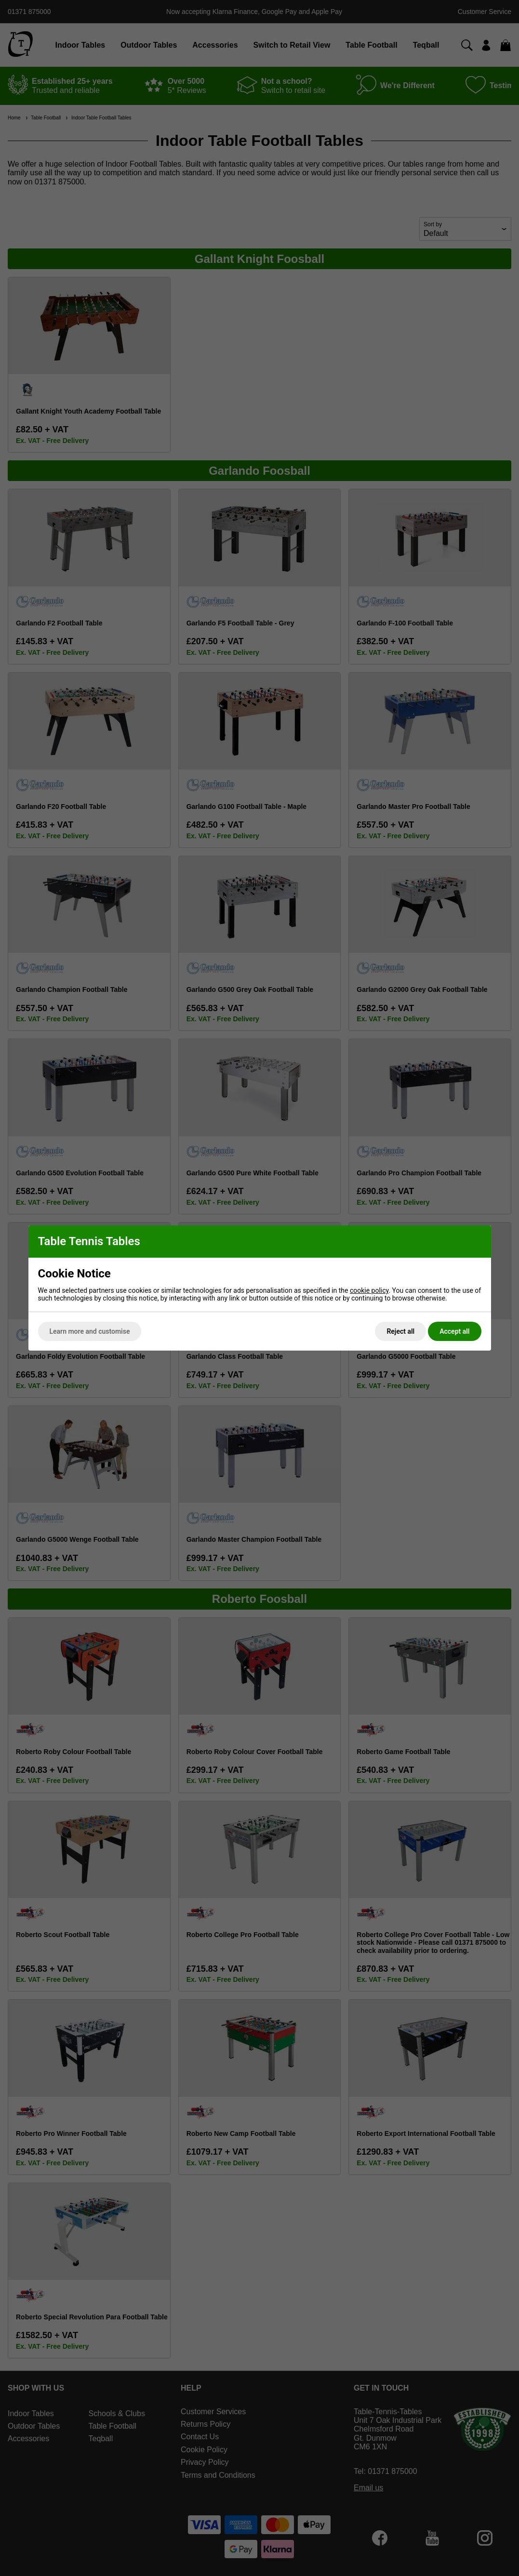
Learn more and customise (90, 1331)
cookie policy (369, 1290)
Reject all (400, 1331)
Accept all (454, 1331)
